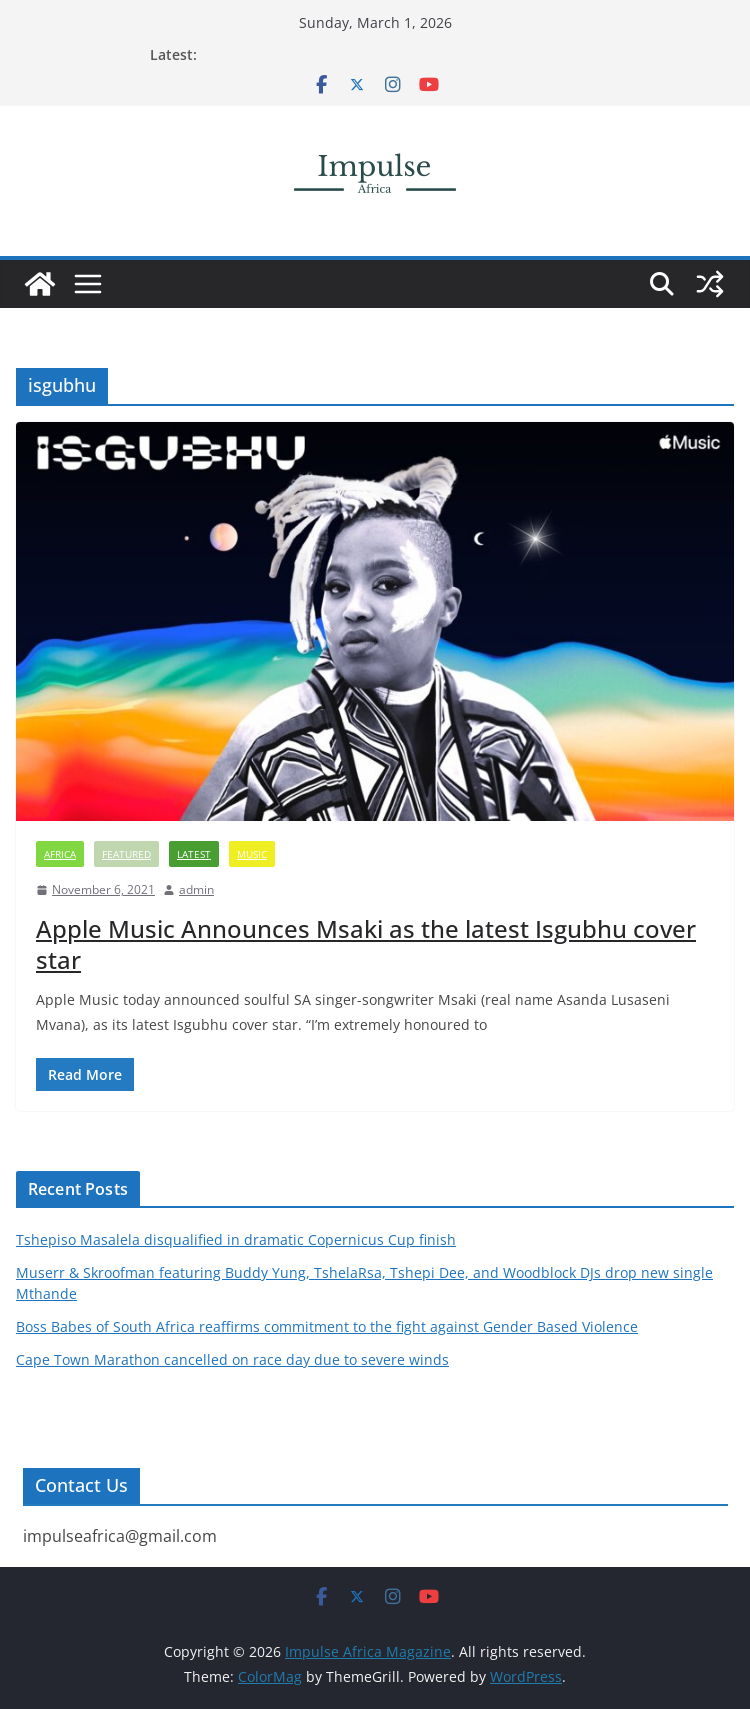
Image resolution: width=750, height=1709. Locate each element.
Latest (194, 854)
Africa (60, 854)
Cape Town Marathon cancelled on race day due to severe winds (232, 1359)
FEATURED (126, 854)
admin (196, 889)
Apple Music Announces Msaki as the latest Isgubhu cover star (366, 944)
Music (252, 854)
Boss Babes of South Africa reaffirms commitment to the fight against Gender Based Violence (327, 1326)
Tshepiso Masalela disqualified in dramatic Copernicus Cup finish (236, 1239)
